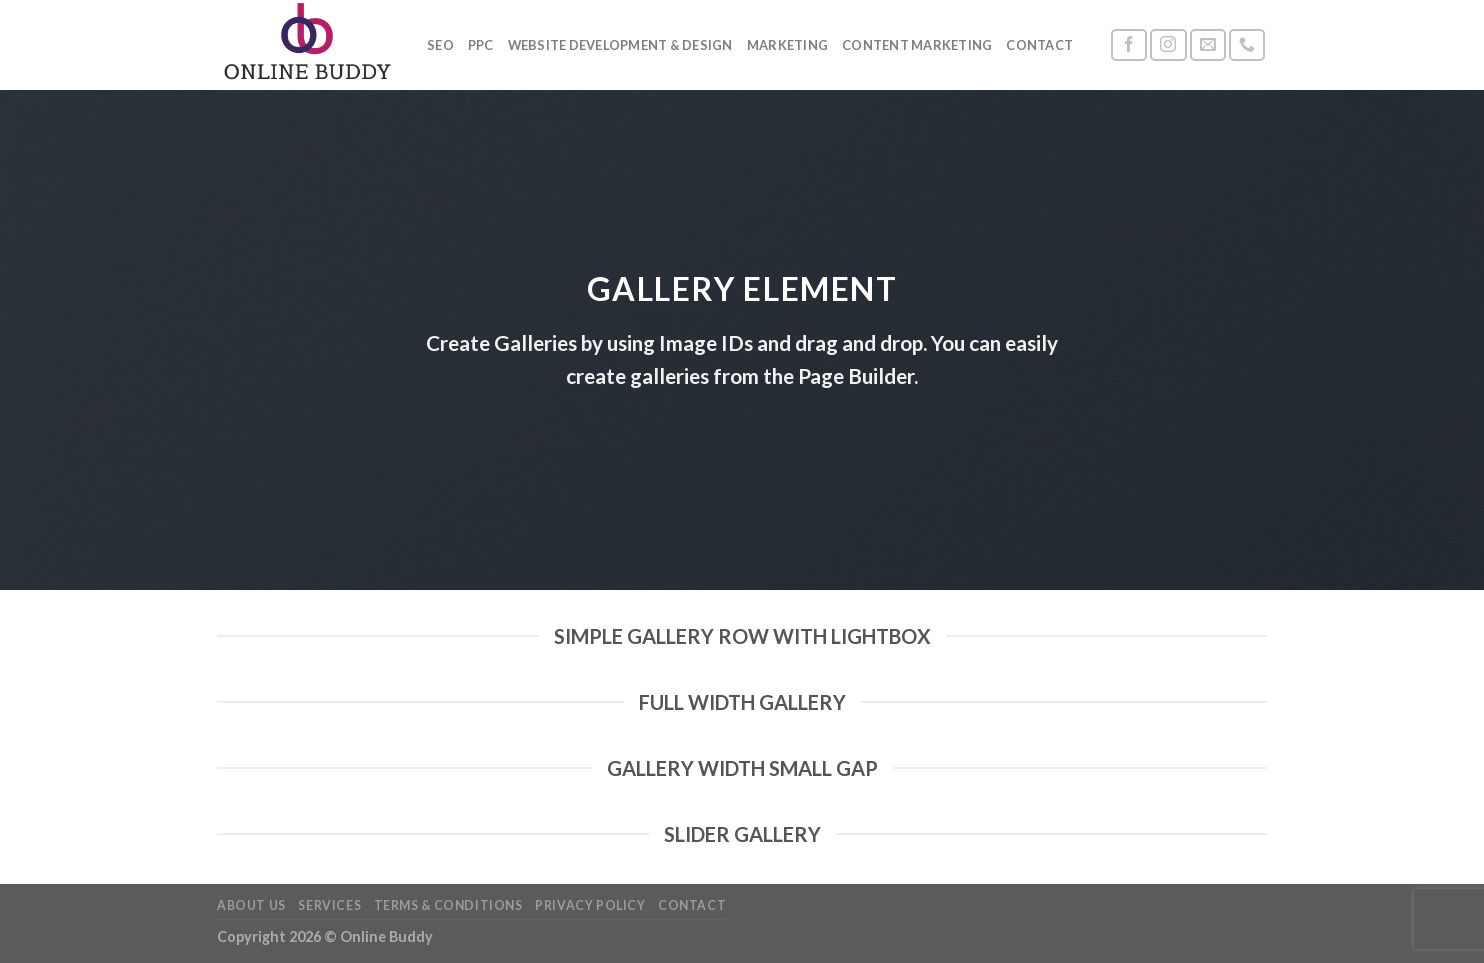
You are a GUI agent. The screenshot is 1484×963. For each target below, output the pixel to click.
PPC (481, 45)
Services (329, 905)
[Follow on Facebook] (1129, 45)
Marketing (787, 45)
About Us (251, 905)
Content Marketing (917, 45)
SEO (440, 45)
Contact (1039, 45)
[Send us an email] (1208, 45)
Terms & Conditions (448, 905)
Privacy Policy (590, 905)
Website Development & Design (620, 45)
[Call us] (1247, 45)
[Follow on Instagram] (1168, 45)
